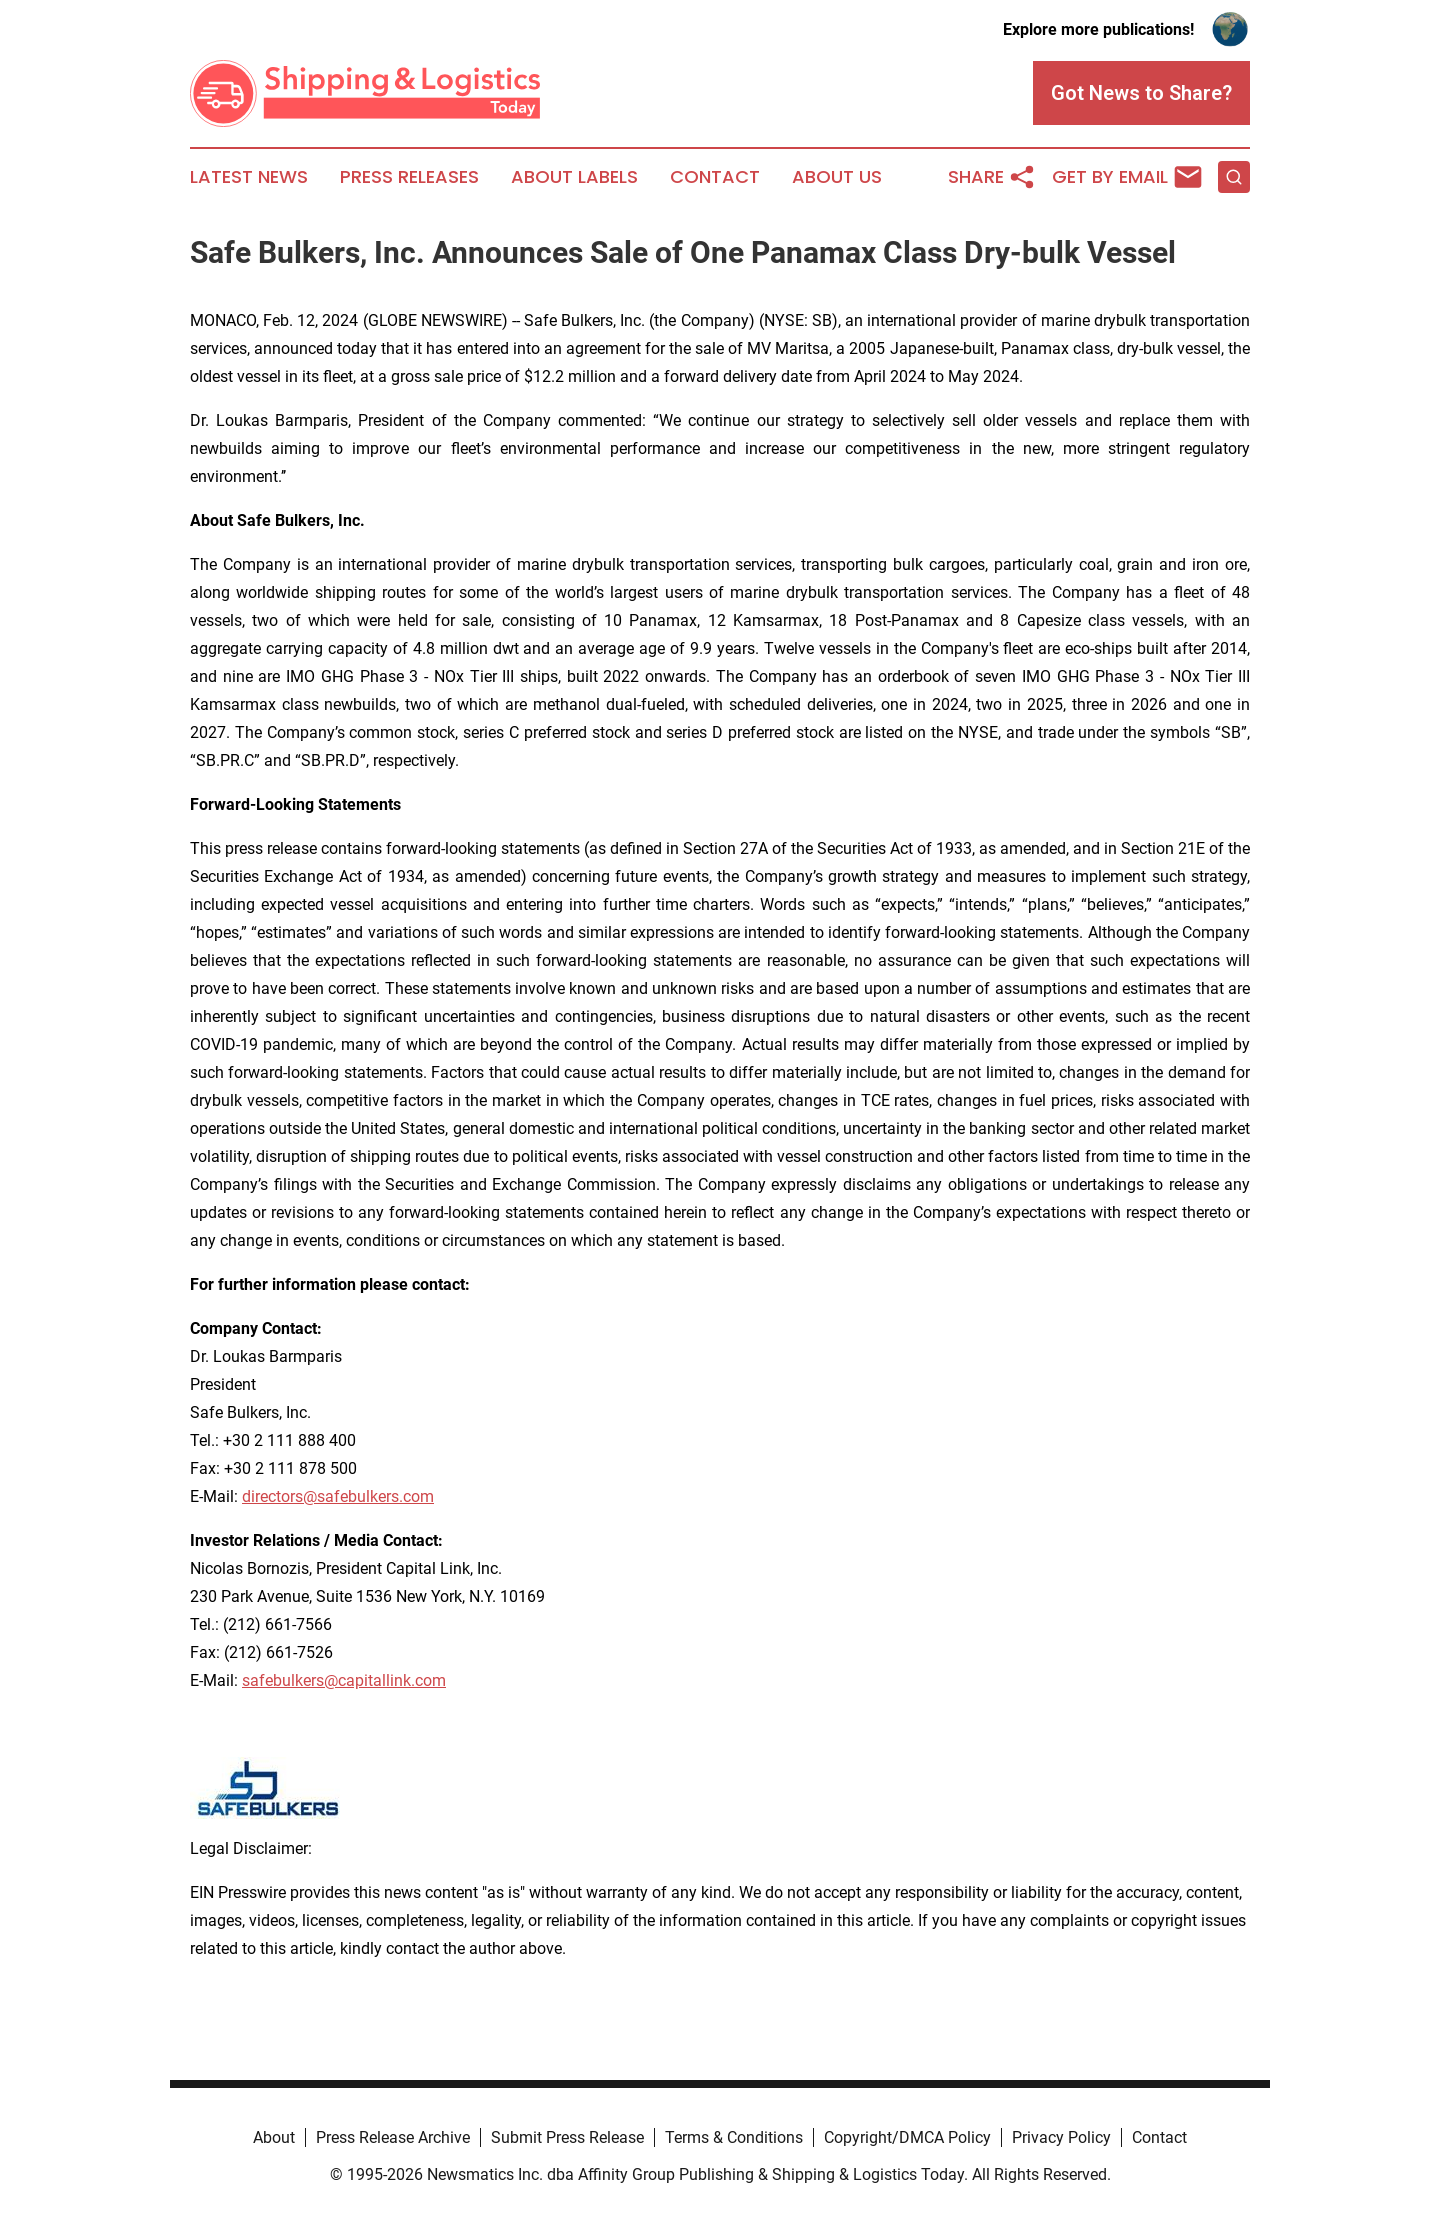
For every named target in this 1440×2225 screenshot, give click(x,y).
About (274, 2137)
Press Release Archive (393, 2137)
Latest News (249, 177)
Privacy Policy (1061, 2137)
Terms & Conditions (734, 2137)
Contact (715, 177)
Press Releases (409, 177)
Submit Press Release (567, 2137)
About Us (837, 177)
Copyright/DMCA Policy (907, 2137)
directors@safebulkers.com (338, 1496)
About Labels (574, 177)
